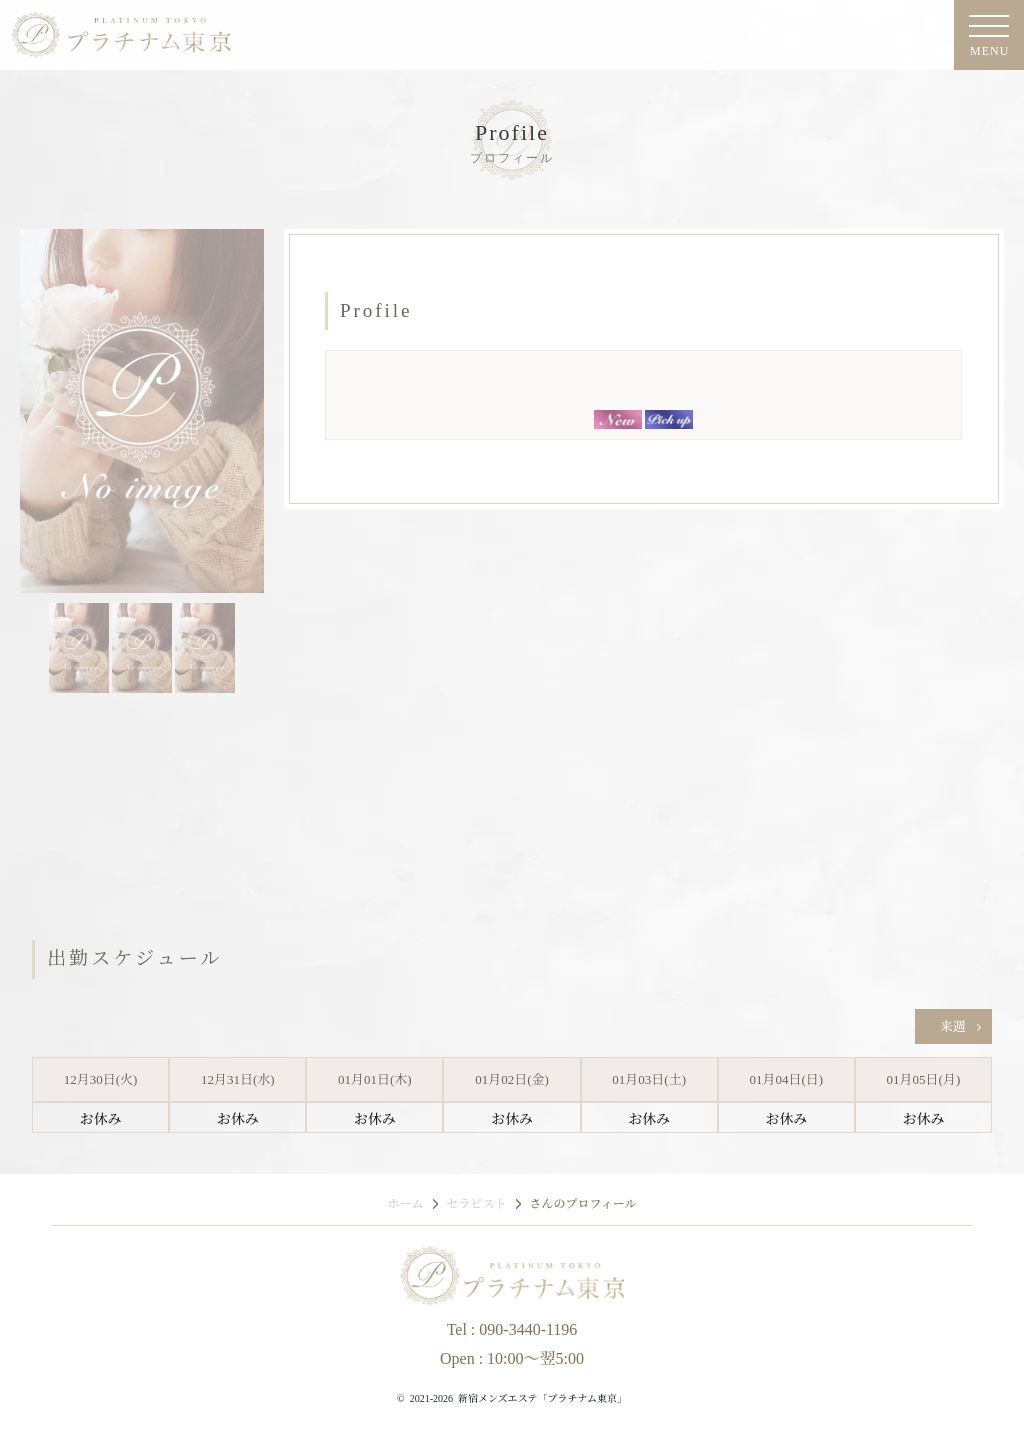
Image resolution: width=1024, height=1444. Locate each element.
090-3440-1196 (528, 1329)
